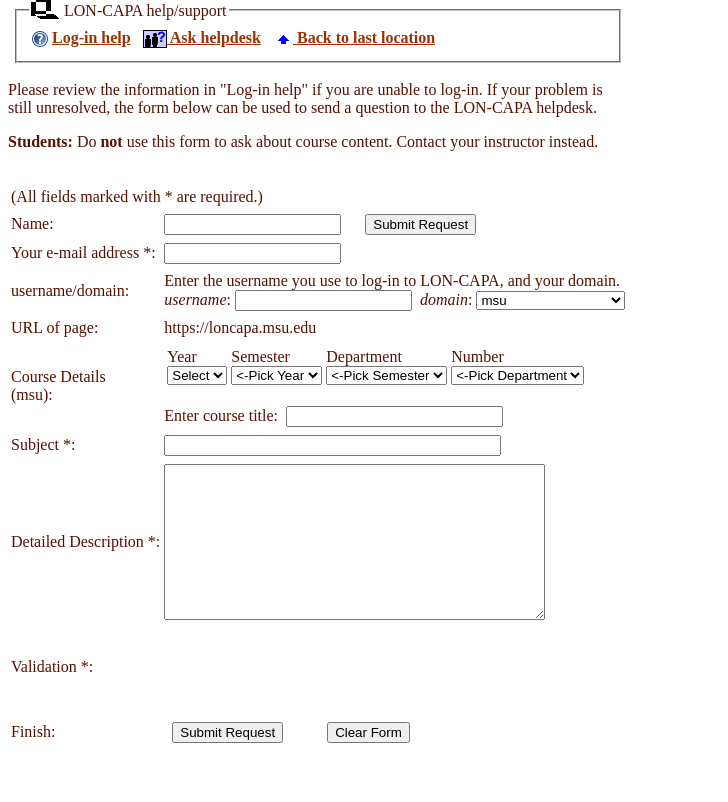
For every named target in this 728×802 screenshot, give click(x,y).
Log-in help (91, 37)
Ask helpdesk (202, 37)
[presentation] (316, 697)
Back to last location (354, 37)
